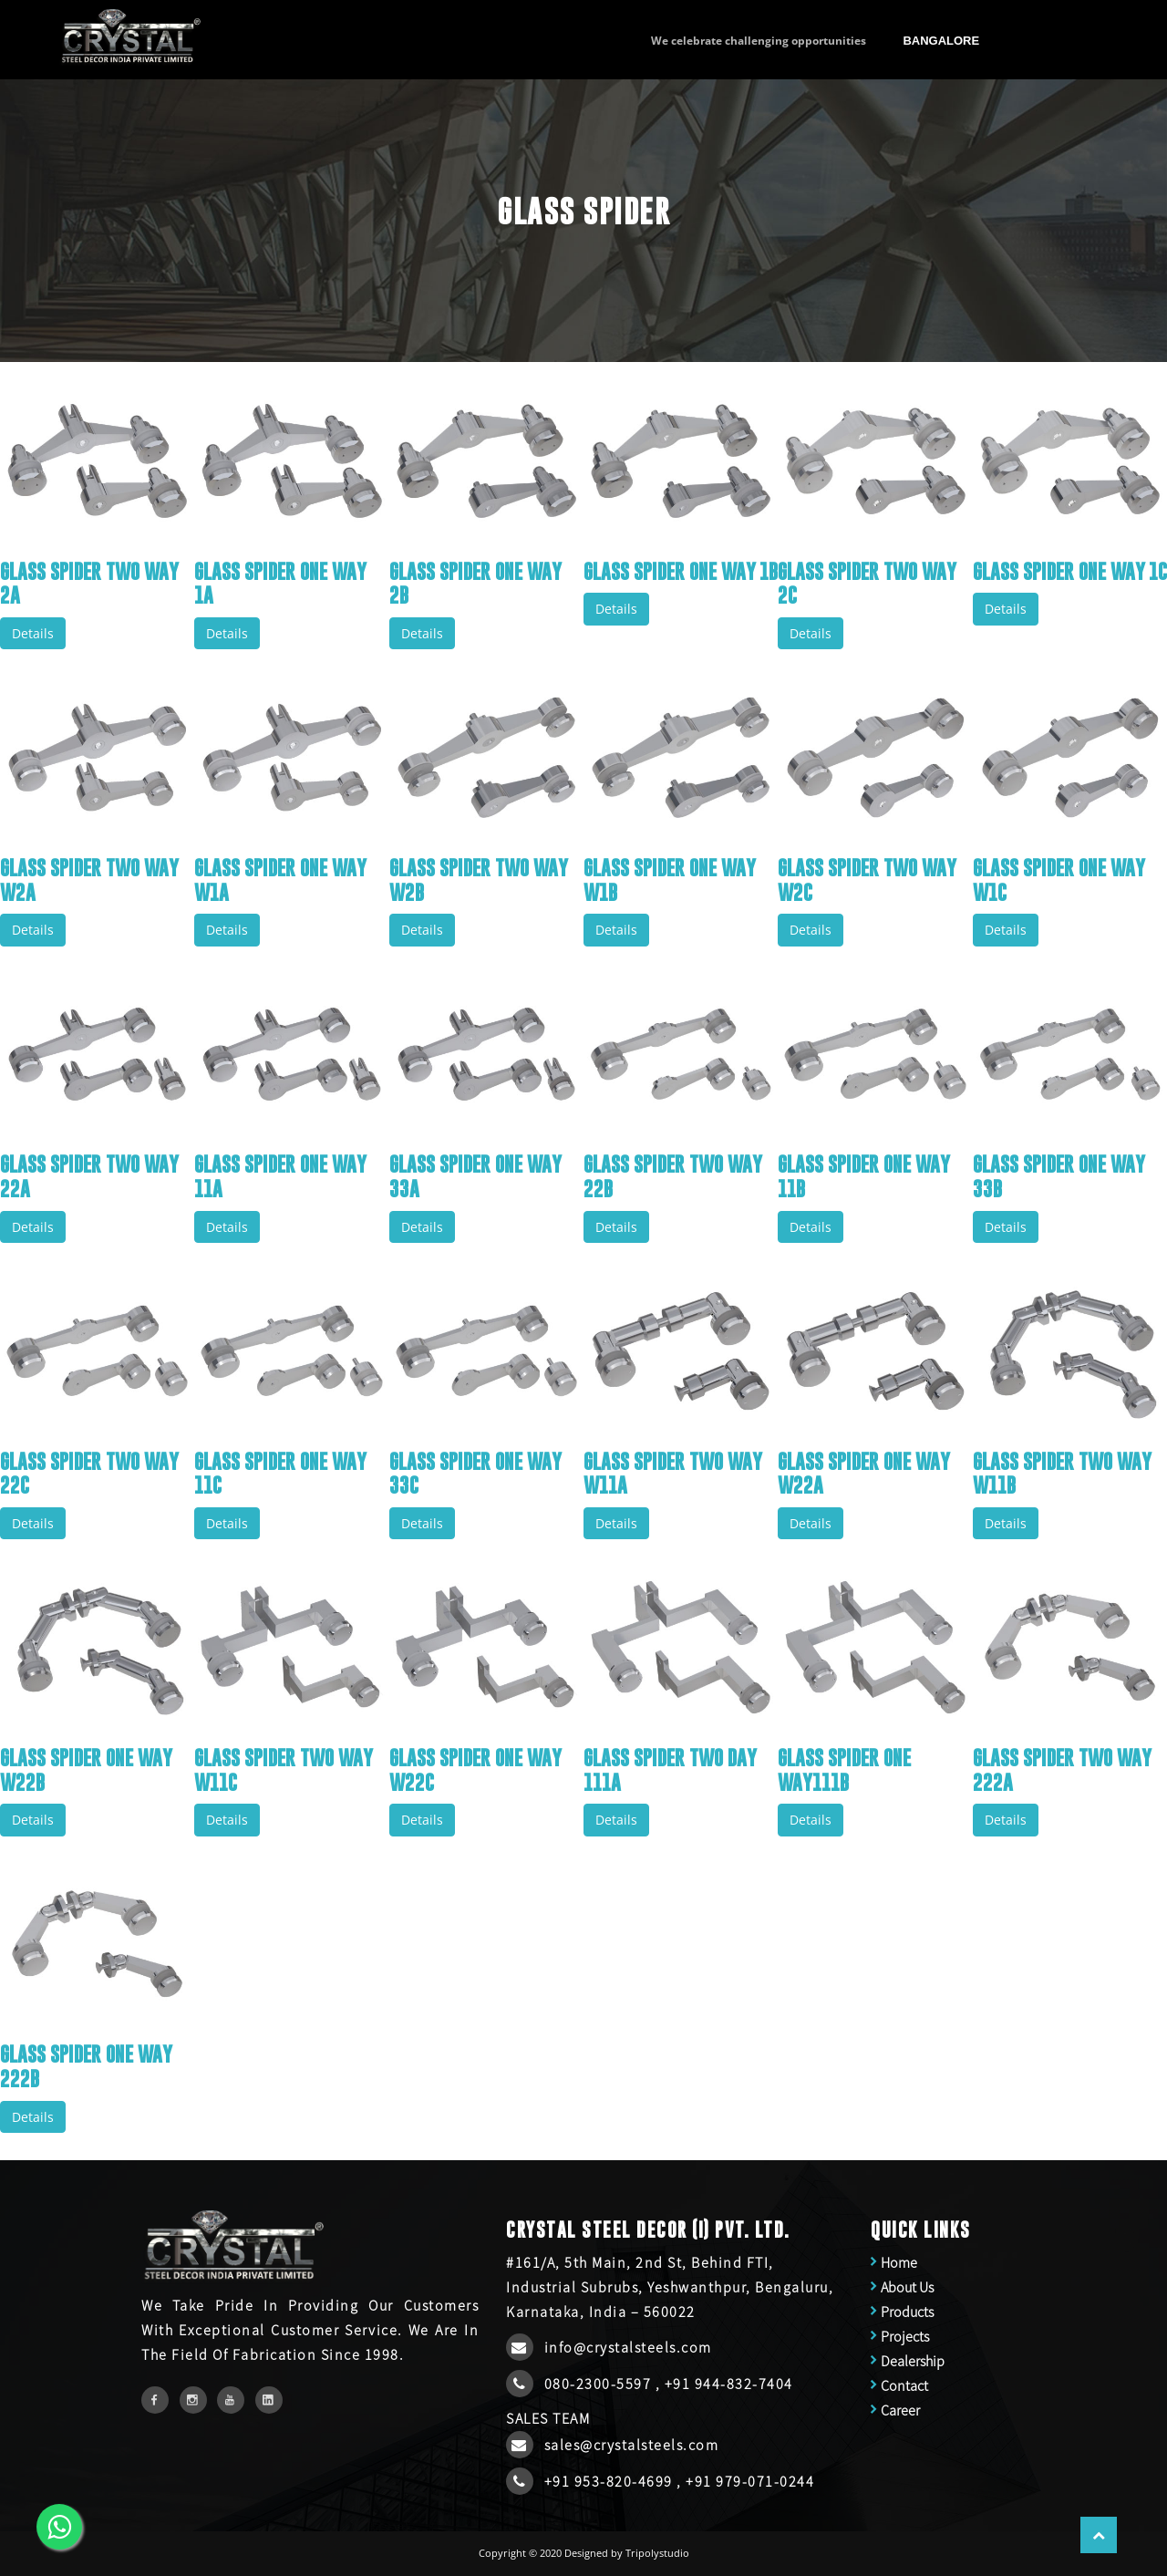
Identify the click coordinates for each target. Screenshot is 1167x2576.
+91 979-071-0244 (750, 2481)
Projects (905, 2336)
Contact (904, 2385)
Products (907, 2311)
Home (899, 2262)
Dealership (913, 2361)
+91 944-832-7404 (729, 2383)
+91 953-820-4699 (610, 2481)
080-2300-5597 (600, 2383)
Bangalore (941, 40)
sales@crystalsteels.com (631, 2445)
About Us (907, 2287)
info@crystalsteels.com (628, 2347)
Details (33, 633)
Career (900, 2410)
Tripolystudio (657, 2553)
